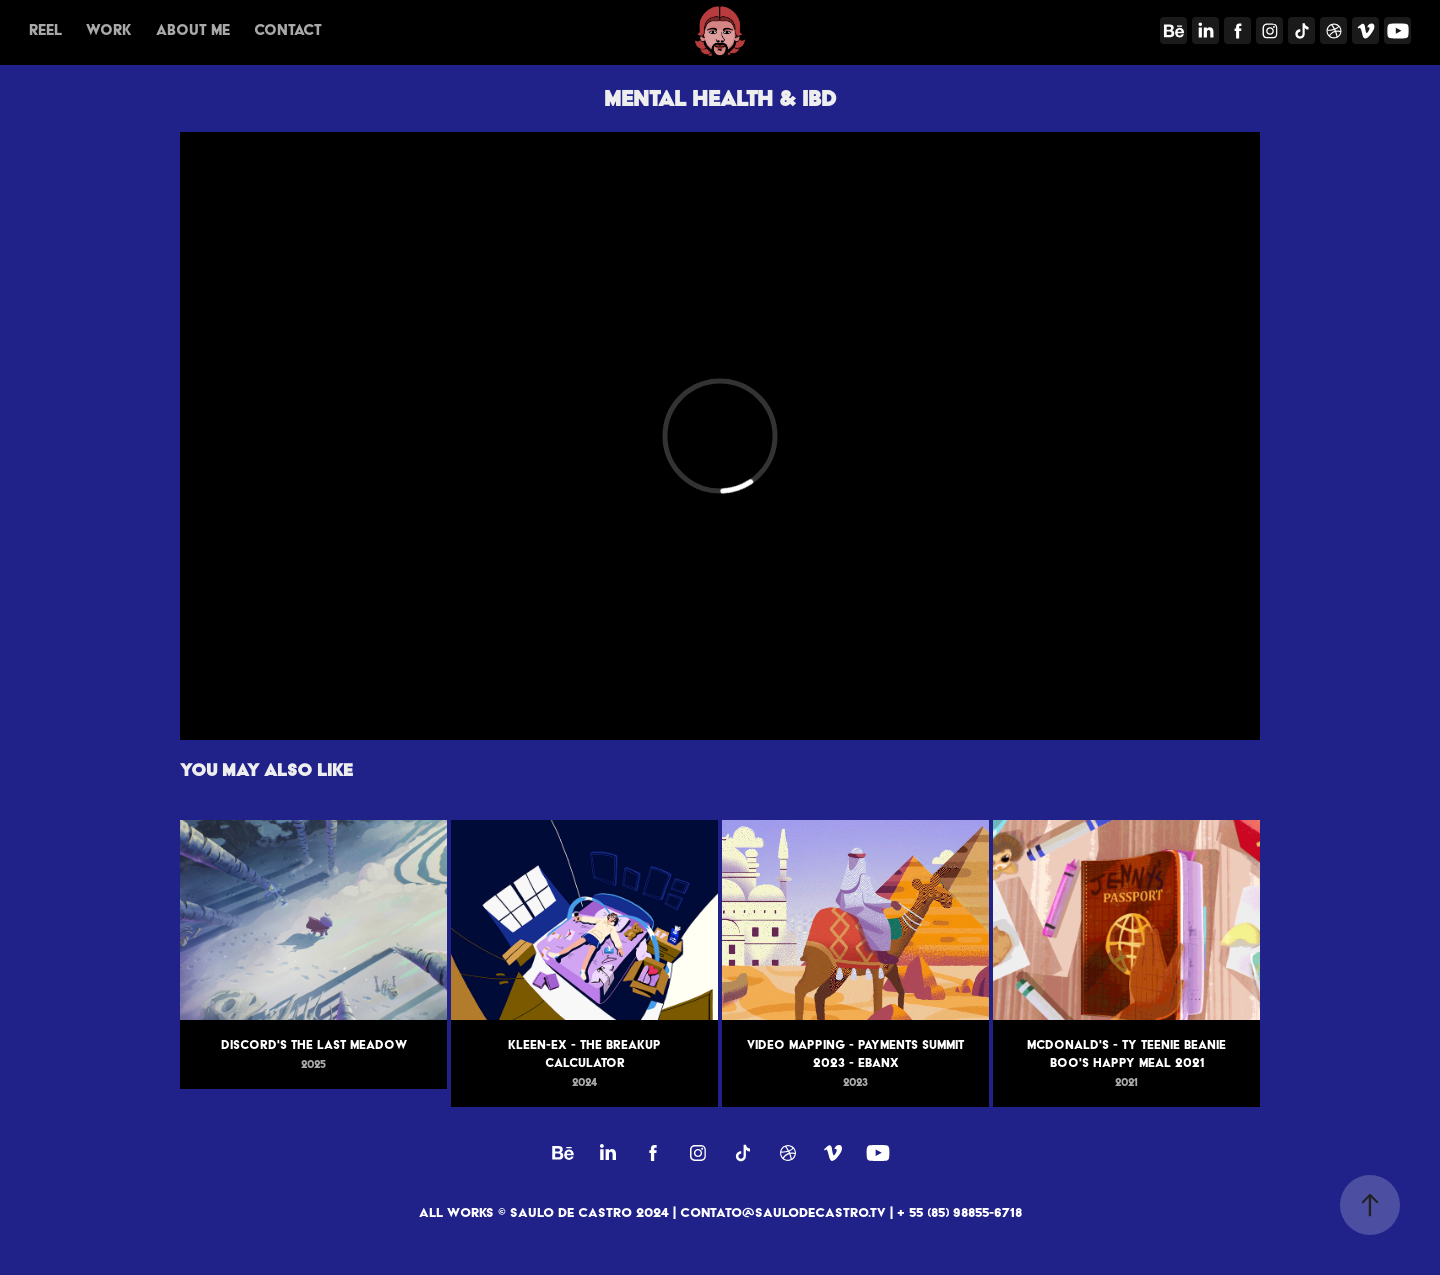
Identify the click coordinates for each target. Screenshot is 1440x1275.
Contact (288, 30)
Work (108, 30)
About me (193, 30)
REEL (45, 30)
